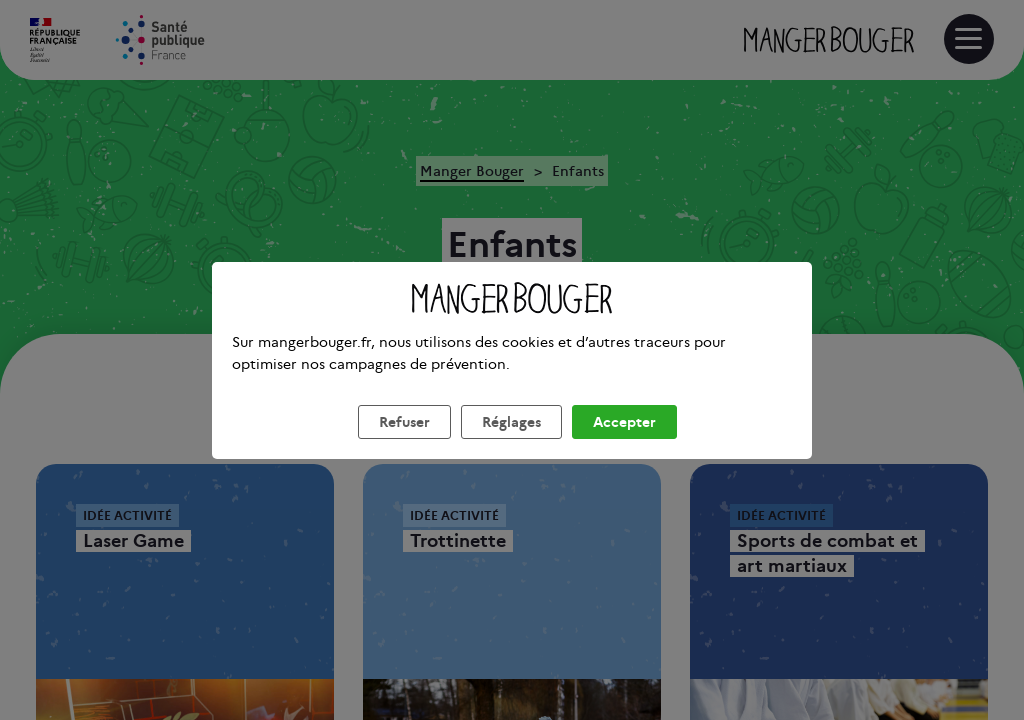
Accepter (624, 446)
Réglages (511, 446)
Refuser (404, 446)
